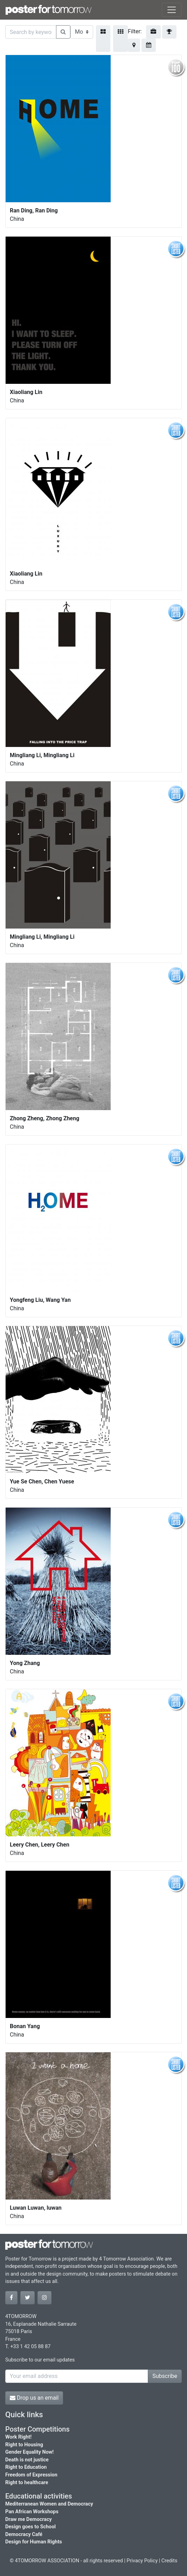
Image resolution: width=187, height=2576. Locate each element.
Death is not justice (27, 2460)
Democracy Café (23, 2534)
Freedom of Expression (31, 2475)
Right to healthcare (26, 2483)
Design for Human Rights (33, 2542)
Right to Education (26, 2467)
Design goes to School (30, 2527)
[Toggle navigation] (171, 10)
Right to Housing (24, 2445)
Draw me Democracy (28, 2519)
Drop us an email (34, 2397)
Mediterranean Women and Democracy (49, 2504)
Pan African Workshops (31, 2512)
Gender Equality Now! (29, 2452)
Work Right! (18, 2437)
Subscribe (164, 2376)
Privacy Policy (142, 2561)
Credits (169, 2561)
